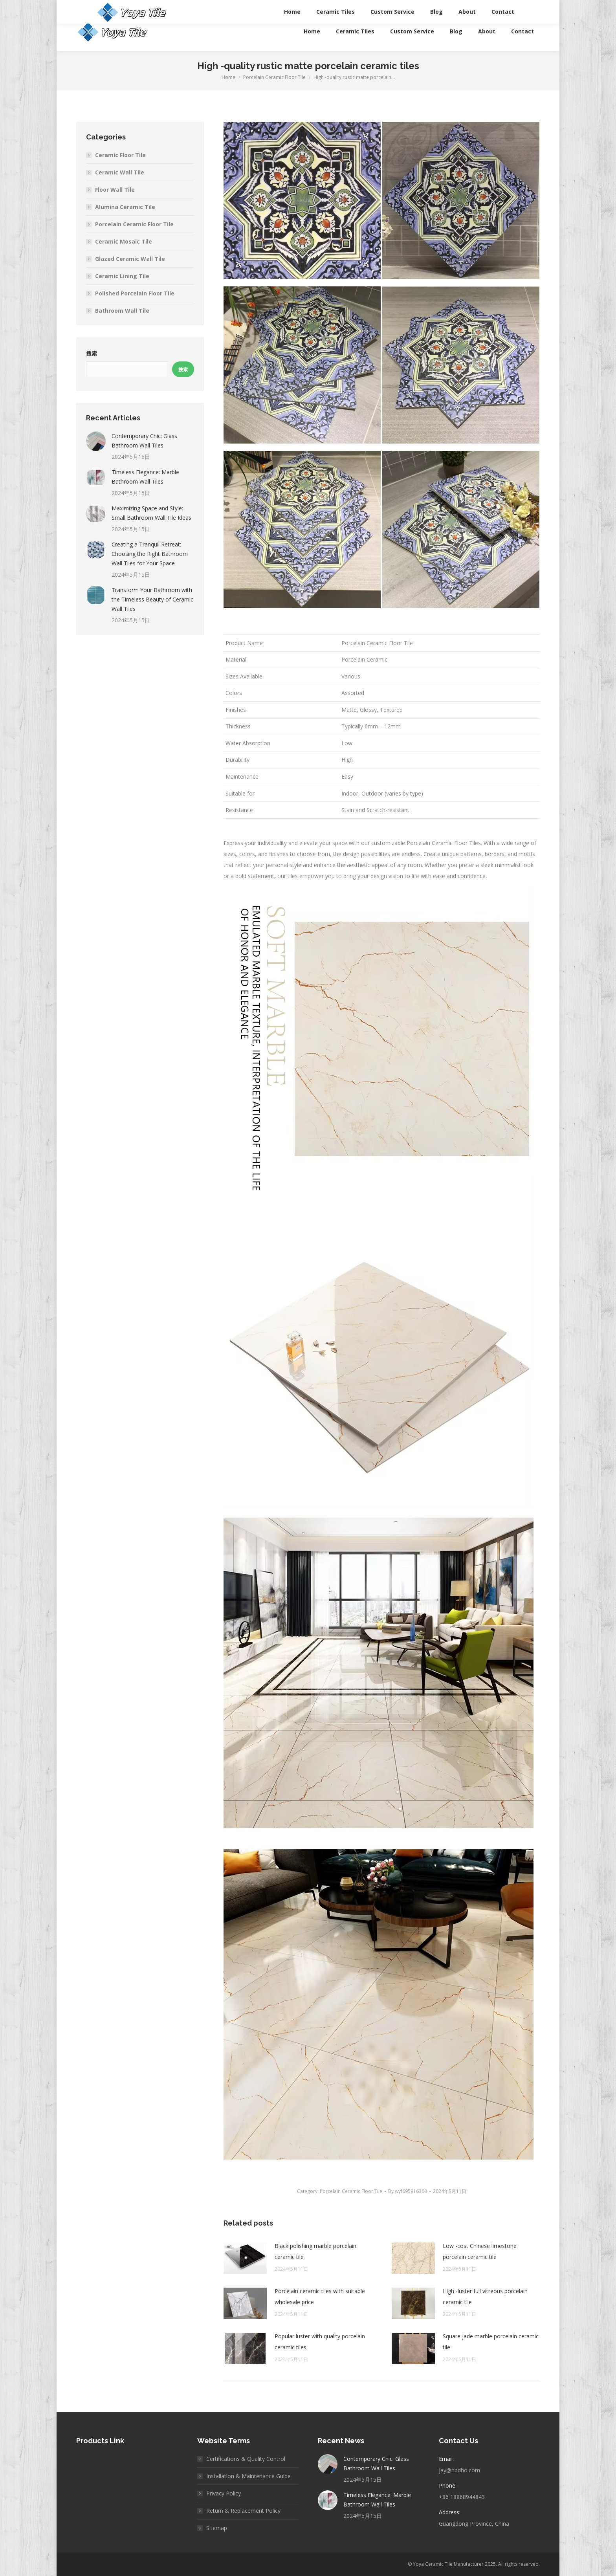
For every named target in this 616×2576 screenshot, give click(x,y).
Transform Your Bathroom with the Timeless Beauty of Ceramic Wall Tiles (152, 599)
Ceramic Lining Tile (122, 276)
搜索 (91, 353)
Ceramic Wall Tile (119, 172)
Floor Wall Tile (115, 189)
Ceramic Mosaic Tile (123, 241)
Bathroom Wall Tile (122, 310)
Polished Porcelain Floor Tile (134, 293)
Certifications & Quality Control (245, 2458)
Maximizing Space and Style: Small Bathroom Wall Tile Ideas (151, 512)
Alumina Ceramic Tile (125, 207)
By (407, 2191)
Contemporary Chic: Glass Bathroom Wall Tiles (144, 440)
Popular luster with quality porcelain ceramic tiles (320, 2341)
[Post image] (245, 2258)
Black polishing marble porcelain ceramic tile (315, 2251)
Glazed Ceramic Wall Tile (130, 258)
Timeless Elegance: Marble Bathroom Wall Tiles (145, 476)
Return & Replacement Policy (243, 2510)
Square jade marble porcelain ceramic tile (491, 2341)
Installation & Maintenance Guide (248, 2476)
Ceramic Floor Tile (120, 155)
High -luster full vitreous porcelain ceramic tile (485, 2296)
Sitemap (216, 2528)
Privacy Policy (223, 2493)
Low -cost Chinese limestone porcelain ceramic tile (480, 2251)
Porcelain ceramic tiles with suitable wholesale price (320, 2296)
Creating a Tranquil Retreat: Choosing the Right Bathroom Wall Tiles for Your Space (150, 554)
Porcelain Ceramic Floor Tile (351, 2191)
